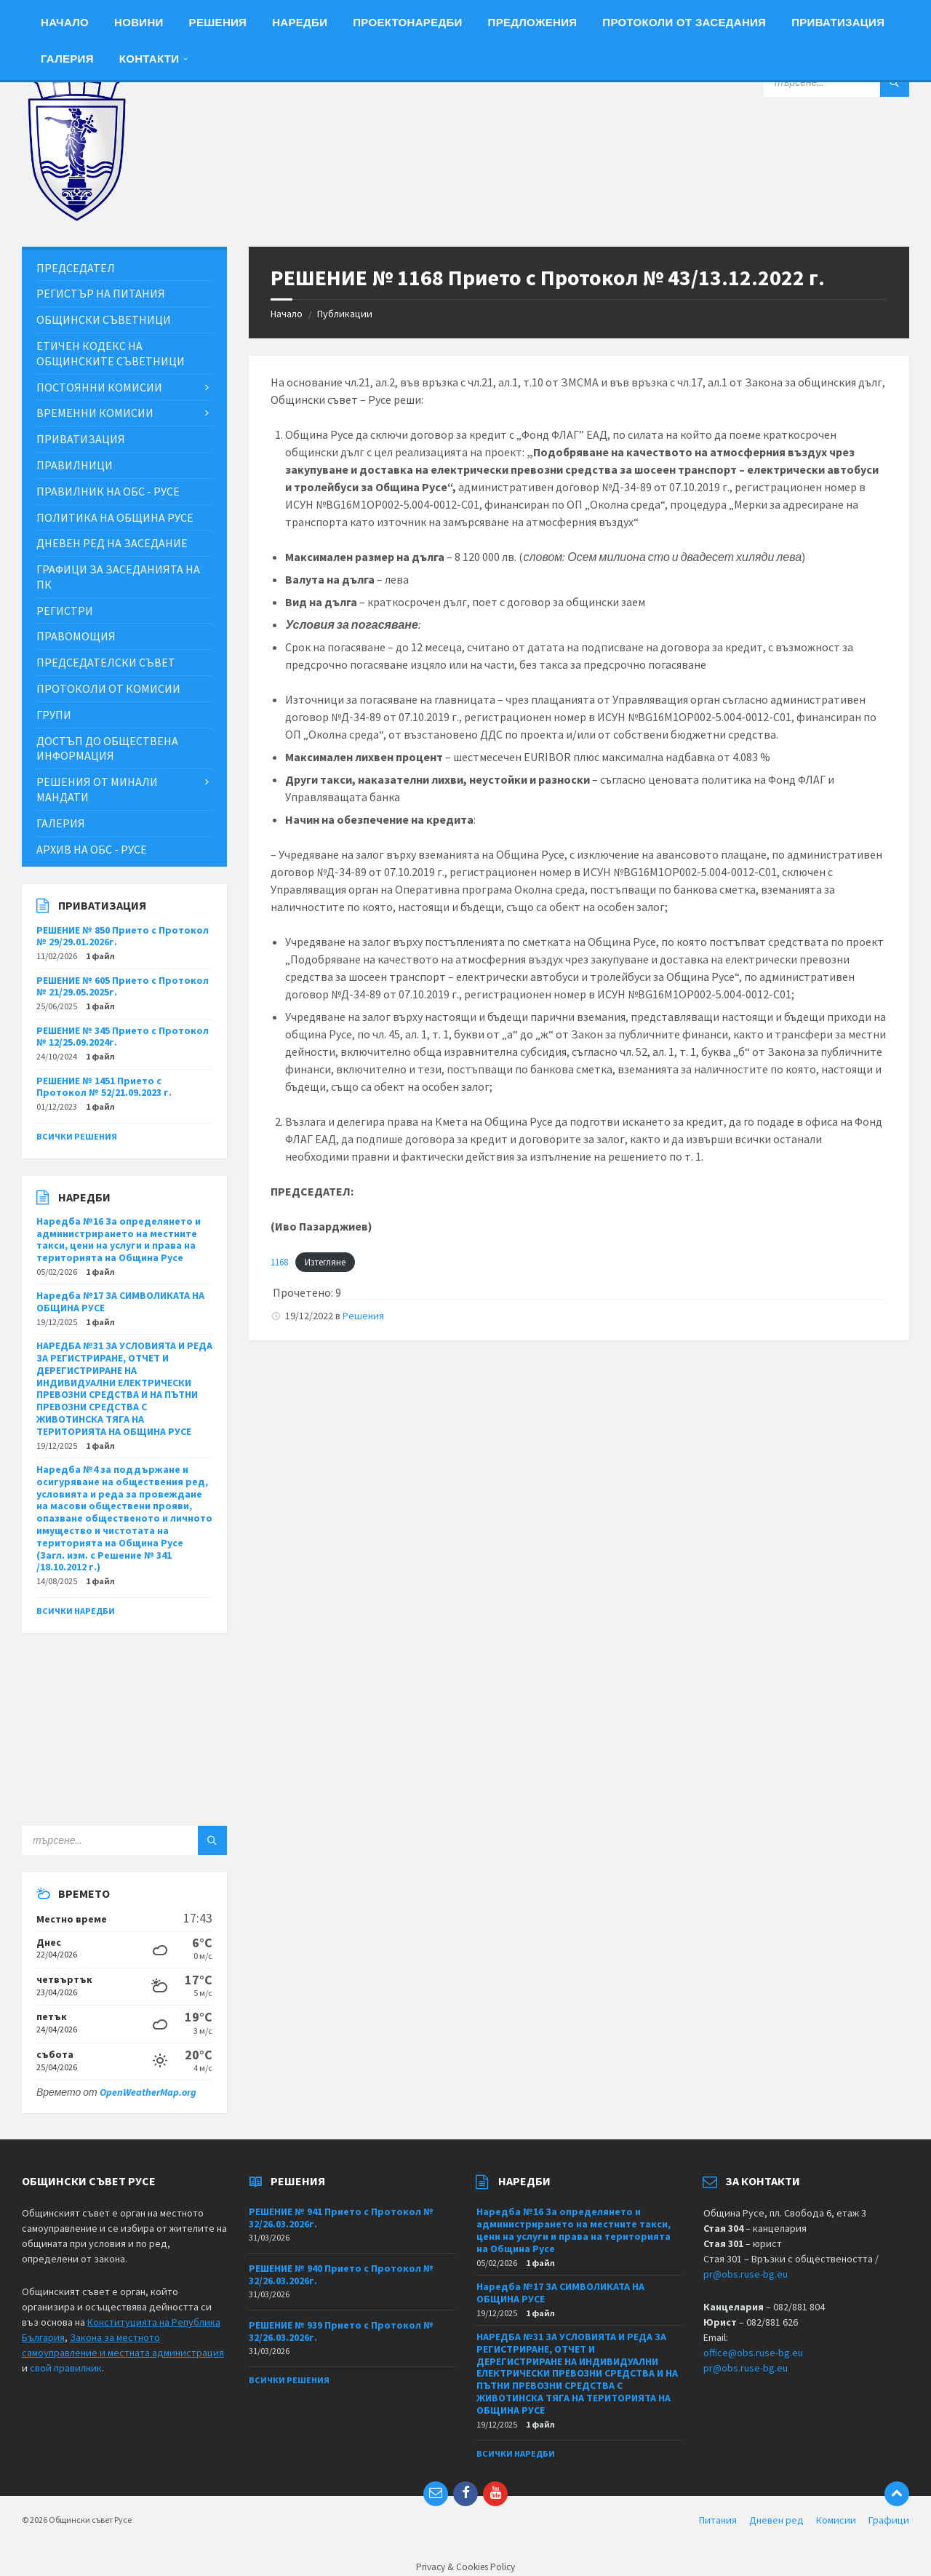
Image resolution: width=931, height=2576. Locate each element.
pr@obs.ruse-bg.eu (745, 2274)
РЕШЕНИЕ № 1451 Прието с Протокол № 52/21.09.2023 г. (104, 1087)
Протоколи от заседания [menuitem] (684, 22)
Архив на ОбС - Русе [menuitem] (91, 849)
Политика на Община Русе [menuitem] (114, 517)
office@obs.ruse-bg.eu (753, 2352)
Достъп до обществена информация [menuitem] (107, 748)
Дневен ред (776, 2520)
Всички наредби (75, 1610)
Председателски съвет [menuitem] (105, 662)
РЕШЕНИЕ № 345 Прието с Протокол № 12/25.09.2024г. (122, 1036)
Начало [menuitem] (65, 22)
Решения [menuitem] (218, 22)
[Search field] (836, 82)
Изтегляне (325, 1262)
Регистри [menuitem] (64, 610)
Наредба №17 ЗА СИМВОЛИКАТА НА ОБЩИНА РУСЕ (120, 1301)
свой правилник (66, 2367)
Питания (718, 2520)
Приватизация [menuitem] (837, 22)
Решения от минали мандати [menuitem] (97, 789)
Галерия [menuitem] (67, 58)
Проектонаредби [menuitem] (407, 22)
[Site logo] (76, 217)
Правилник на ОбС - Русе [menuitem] (108, 491)
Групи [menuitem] (53, 714)
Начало (287, 313)
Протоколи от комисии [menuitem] (108, 688)
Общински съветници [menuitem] (103, 319)
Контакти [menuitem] (149, 58)
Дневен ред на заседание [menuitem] (112, 543)
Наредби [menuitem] (299, 22)
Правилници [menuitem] (74, 465)
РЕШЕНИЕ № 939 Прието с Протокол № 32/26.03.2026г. (341, 2331)
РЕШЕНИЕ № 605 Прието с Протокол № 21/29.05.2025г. (122, 986)
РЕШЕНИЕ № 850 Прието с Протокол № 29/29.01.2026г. (122, 936)
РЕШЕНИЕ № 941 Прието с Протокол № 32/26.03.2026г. (341, 2217)
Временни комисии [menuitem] (94, 412)
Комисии (836, 2520)
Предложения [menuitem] (533, 22)
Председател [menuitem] (75, 268)
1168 (279, 1262)
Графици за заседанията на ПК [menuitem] (118, 577)
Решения (363, 1315)
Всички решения (76, 1136)
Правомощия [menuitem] (76, 636)
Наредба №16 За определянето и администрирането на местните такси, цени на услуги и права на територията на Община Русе (118, 1239)
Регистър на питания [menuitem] (100, 293)
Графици (888, 2520)
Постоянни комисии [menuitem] (99, 387)
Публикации (344, 313)
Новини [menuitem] (139, 22)
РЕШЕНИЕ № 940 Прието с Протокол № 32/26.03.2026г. (341, 2274)
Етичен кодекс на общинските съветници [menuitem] (110, 353)
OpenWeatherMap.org (148, 2092)
